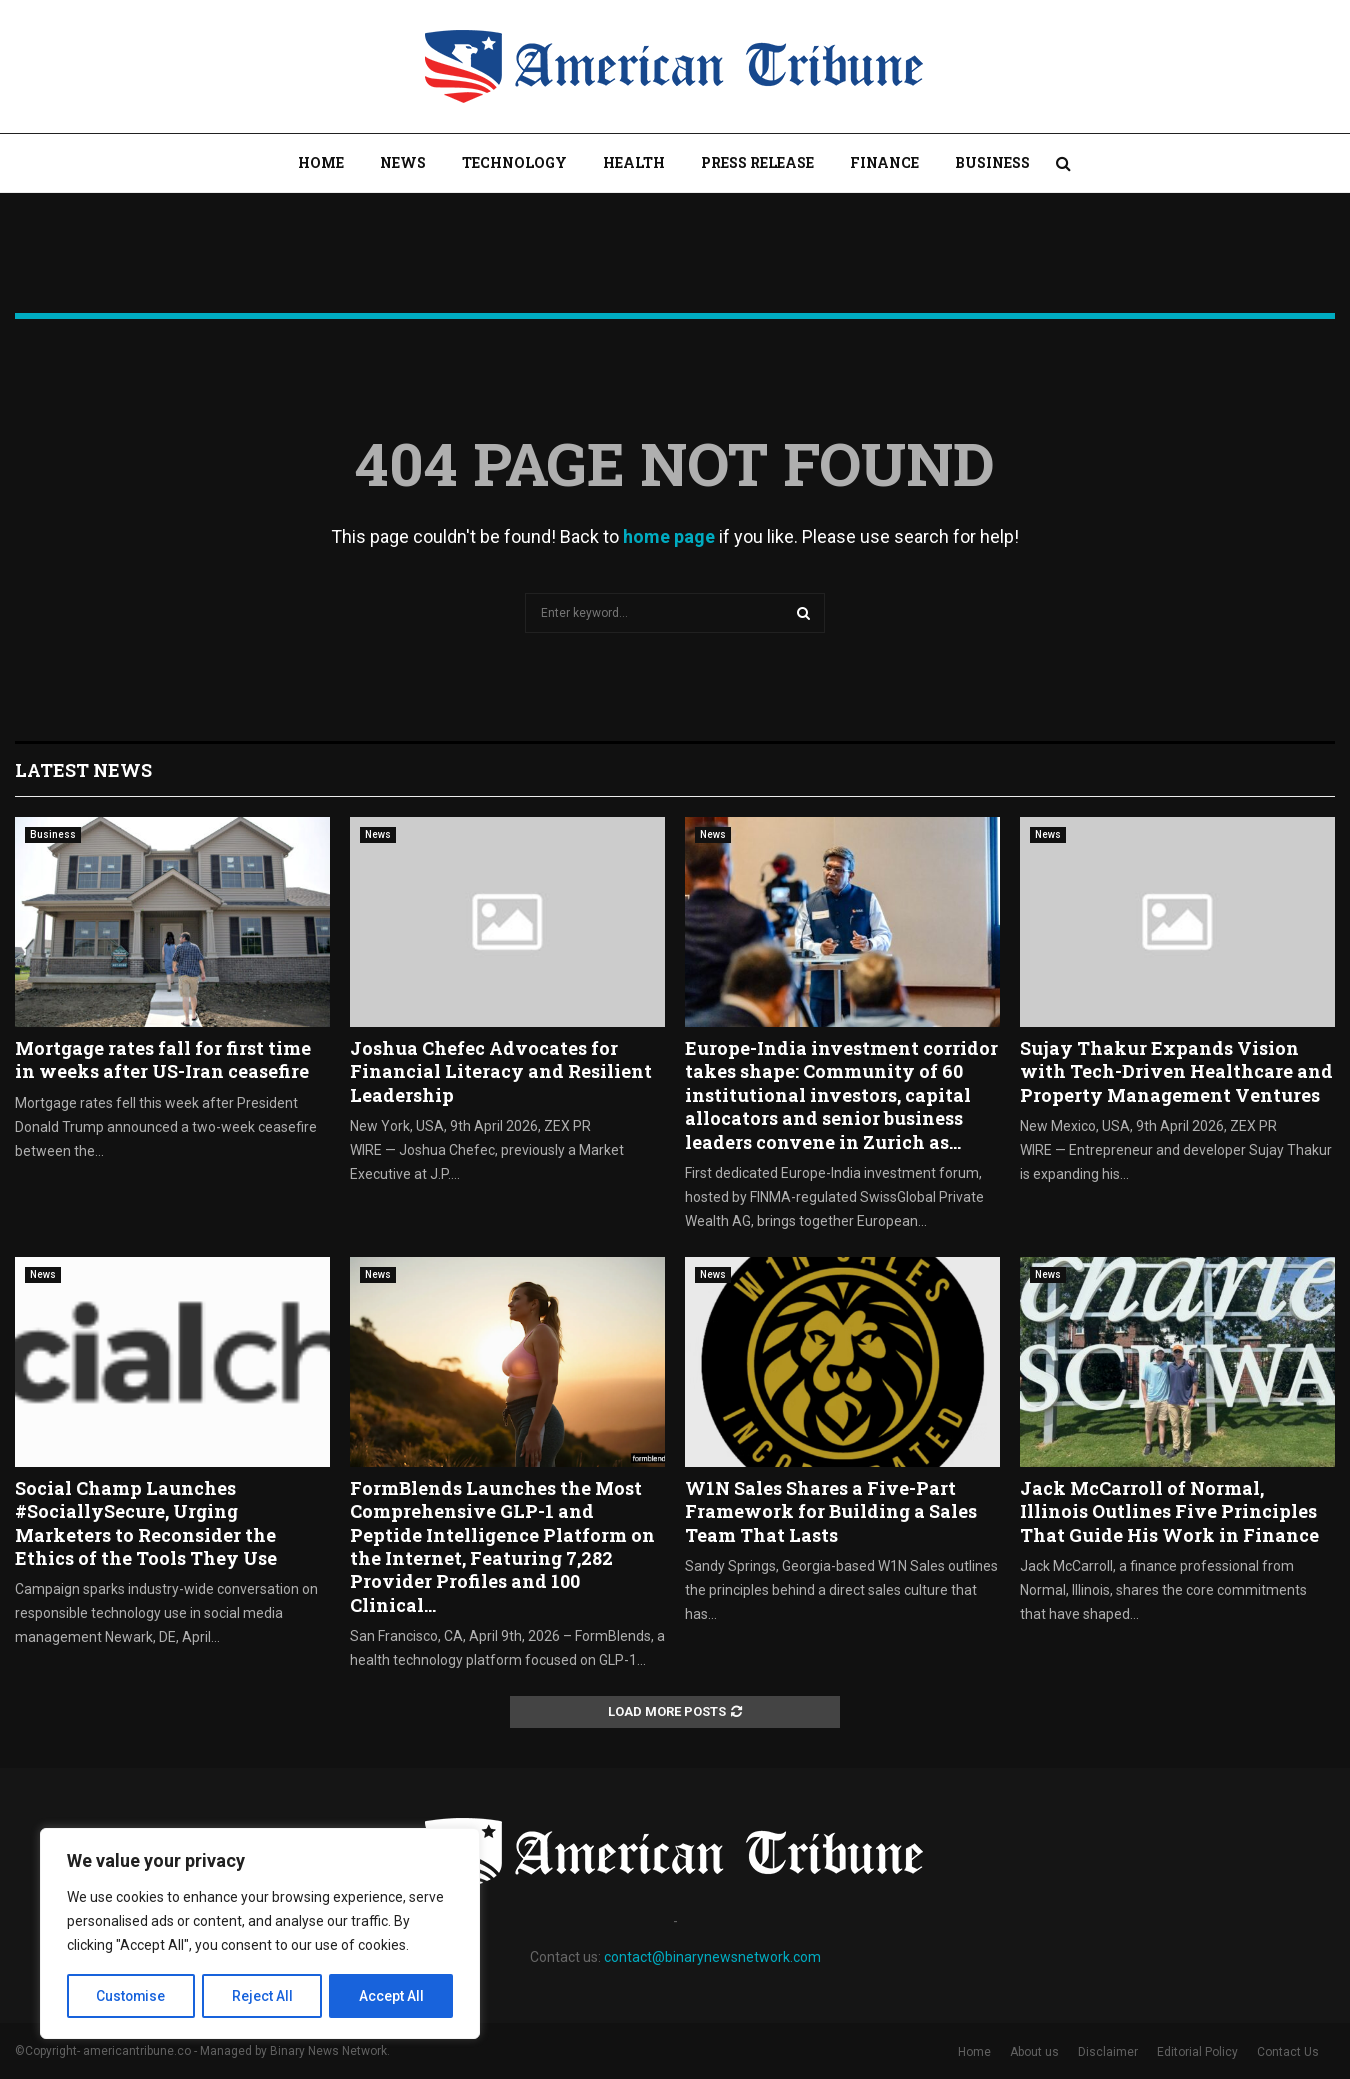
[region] (260, 1934)
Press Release (757, 162)
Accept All (391, 1996)
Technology (514, 162)
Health (634, 162)
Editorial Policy (1197, 2052)
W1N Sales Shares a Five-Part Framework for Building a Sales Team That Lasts (831, 1511)
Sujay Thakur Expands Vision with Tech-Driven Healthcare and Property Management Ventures (1176, 1071)
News (403, 162)
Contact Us (1288, 2052)
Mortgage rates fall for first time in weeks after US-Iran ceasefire (163, 1059)
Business (992, 162)
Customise (131, 1996)
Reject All (263, 1996)
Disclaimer (1108, 2052)
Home (321, 162)
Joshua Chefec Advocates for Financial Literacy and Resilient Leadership (501, 1071)
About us (1034, 2052)
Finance (884, 162)
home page (669, 536)
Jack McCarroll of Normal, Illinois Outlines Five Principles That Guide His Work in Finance (1169, 1511)
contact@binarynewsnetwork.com (712, 1957)
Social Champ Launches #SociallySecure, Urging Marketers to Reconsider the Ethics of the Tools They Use (146, 1523)
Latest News (83, 770)
